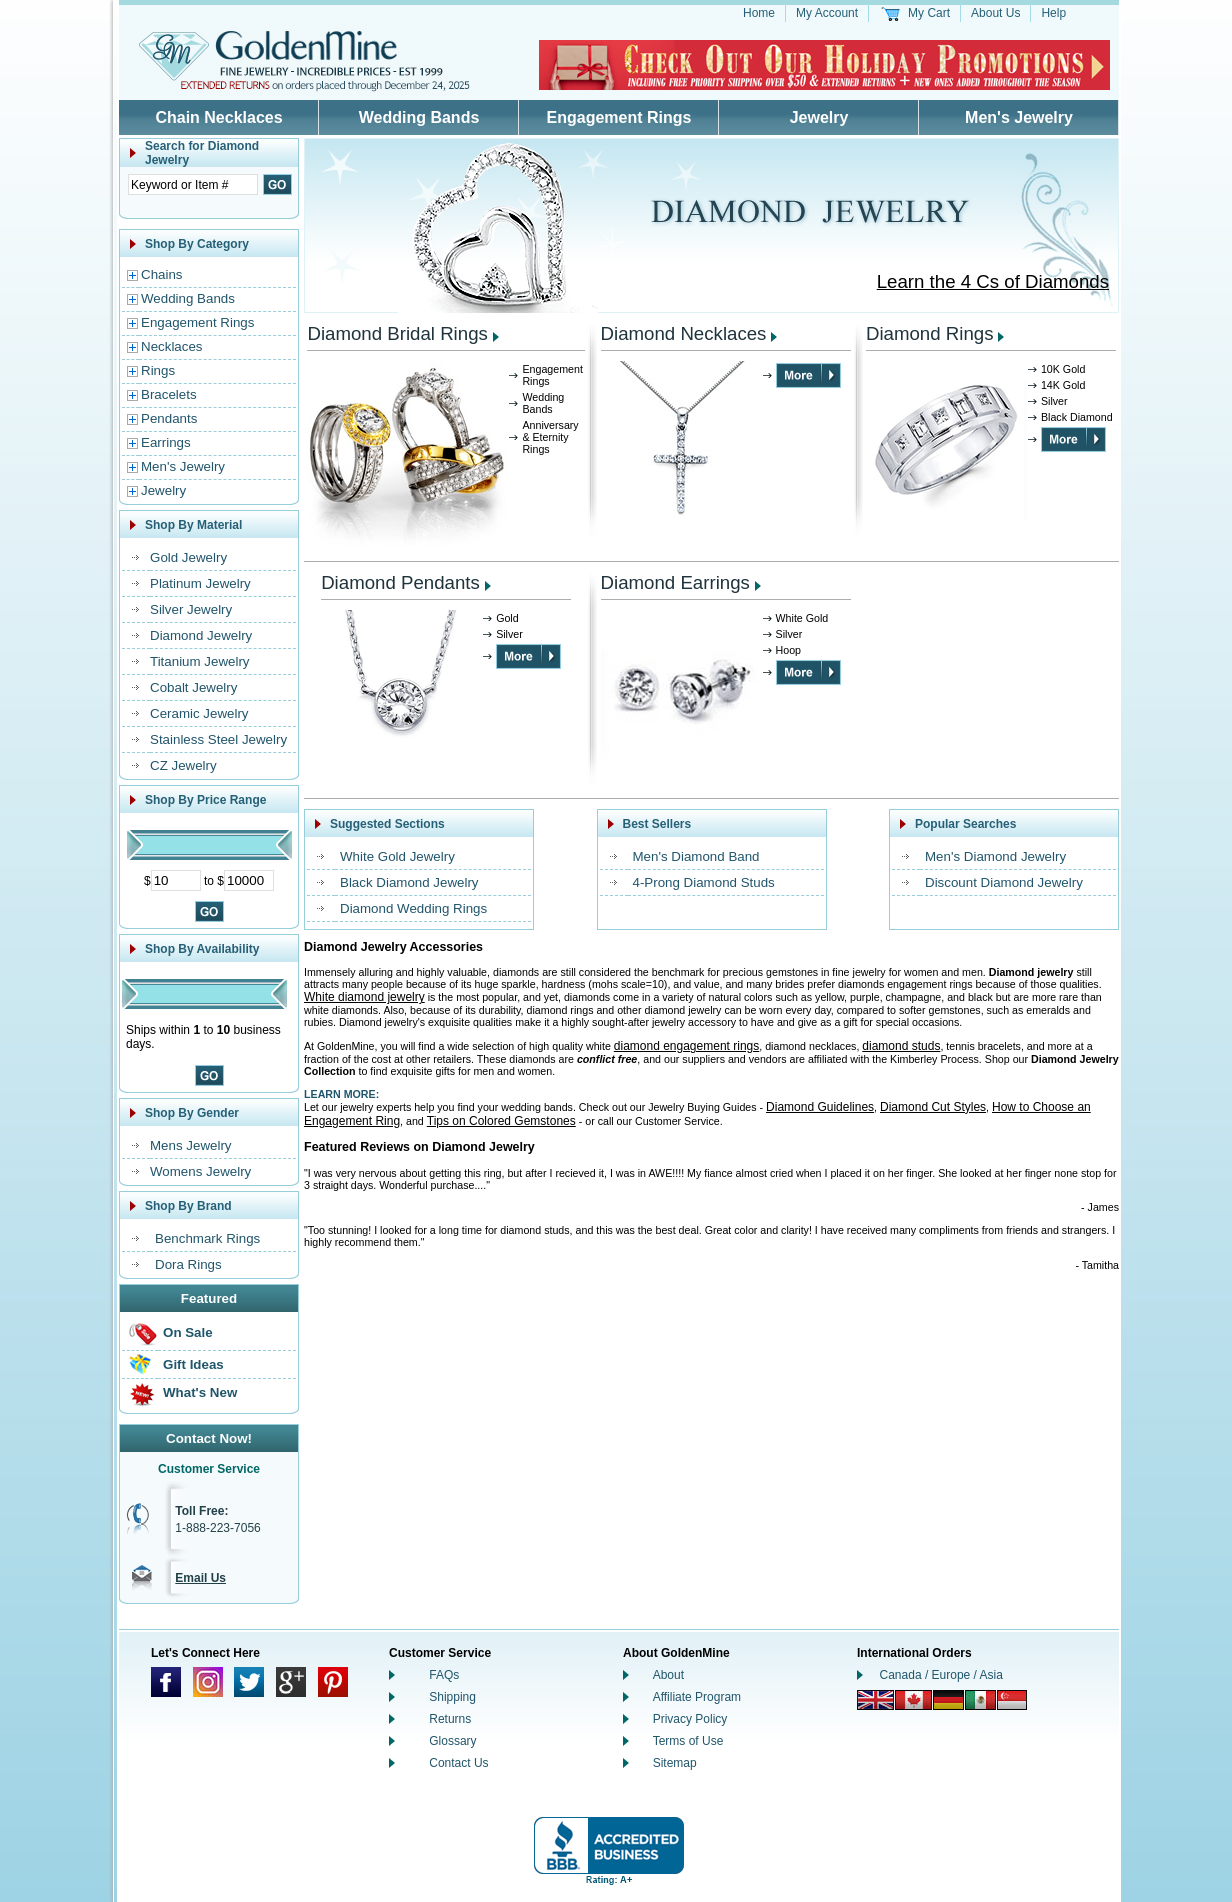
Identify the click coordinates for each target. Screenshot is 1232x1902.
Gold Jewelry (188, 557)
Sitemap (675, 1763)
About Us (995, 13)
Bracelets (169, 394)
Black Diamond (1077, 417)
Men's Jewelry (1019, 117)
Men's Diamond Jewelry (995, 856)
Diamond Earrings (675, 582)
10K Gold (1063, 369)
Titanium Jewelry (200, 661)
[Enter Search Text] (193, 184)
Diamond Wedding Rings (413, 908)
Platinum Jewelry (200, 583)
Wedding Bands (419, 117)
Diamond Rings (930, 333)
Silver (1054, 401)
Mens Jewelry (190, 1145)
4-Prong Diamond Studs (704, 882)
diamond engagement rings (686, 1046)
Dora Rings (188, 1264)
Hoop (788, 650)
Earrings (166, 442)
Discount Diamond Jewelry (1004, 882)
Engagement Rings (619, 117)
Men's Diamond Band (696, 856)
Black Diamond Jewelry (409, 882)
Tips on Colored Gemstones (501, 1121)
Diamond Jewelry (201, 635)
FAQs (444, 1675)
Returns (450, 1719)
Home (759, 13)
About (668, 1675)
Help (1053, 13)
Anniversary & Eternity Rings (550, 437)
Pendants (169, 418)
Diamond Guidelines (820, 1107)
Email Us (200, 1578)
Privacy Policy (690, 1719)
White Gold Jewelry (397, 856)
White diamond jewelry (364, 997)
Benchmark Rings (207, 1238)
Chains (162, 274)
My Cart (929, 13)
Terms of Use (688, 1741)
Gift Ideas (193, 1364)
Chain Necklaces (218, 117)
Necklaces (171, 346)
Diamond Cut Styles (933, 1107)
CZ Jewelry (183, 765)
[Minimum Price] (176, 880)
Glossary (452, 1741)
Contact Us (458, 1763)
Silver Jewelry (191, 609)
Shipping (452, 1697)
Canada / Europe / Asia (941, 1675)
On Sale (188, 1332)
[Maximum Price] (249, 880)
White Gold (802, 618)
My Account (827, 13)
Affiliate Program (697, 1697)
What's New (200, 1392)
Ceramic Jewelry (199, 713)
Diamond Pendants (400, 582)
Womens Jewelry (200, 1171)
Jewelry (819, 117)
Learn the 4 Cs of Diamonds (993, 281)
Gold (507, 618)
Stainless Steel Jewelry (218, 739)
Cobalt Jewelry (193, 687)
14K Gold (1063, 385)
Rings (158, 370)
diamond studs (901, 1046)
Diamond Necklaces (684, 333)
